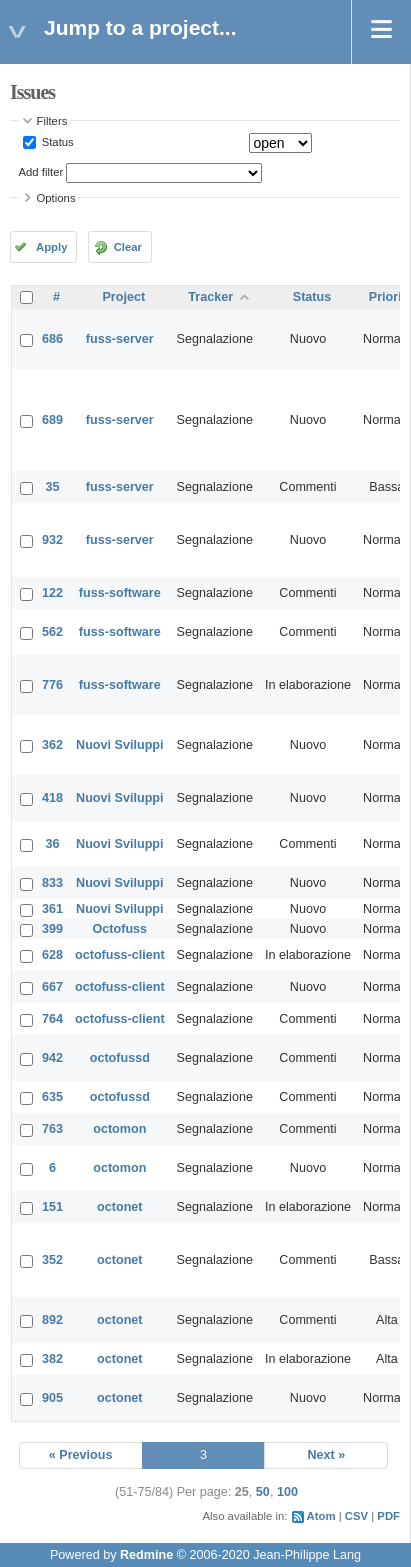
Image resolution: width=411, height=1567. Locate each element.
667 (52, 987)
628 (52, 955)
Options (56, 198)
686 (52, 339)
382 (52, 1359)
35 (53, 487)
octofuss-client (120, 955)
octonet (119, 1207)
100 (287, 1492)
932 (52, 540)
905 (52, 1398)
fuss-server (120, 339)
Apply (51, 247)
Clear (128, 247)
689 (52, 420)
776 (52, 685)
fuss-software (120, 593)
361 (52, 909)
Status (56, 142)
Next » (326, 1455)
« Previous (81, 1455)
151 (52, 1207)
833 (52, 883)
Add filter (41, 172)
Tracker (210, 297)
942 (52, 1058)
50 (263, 1492)
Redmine (146, 1555)
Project (123, 297)
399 (52, 929)
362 (52, 745)
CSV (356, 1516)
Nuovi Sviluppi (119, 745)
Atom (321, 1516)
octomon (119, 1129)
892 (52, 1320)
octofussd (120, 1058)
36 (53, 844)
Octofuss (120, 929)
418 (52, 798)
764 (52, 1019)
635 (52, 1097)
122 (52, 593)
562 (52, 632)
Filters (52, 121)
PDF (388, 1516)
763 (52, 1129)
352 (52, 1260)
